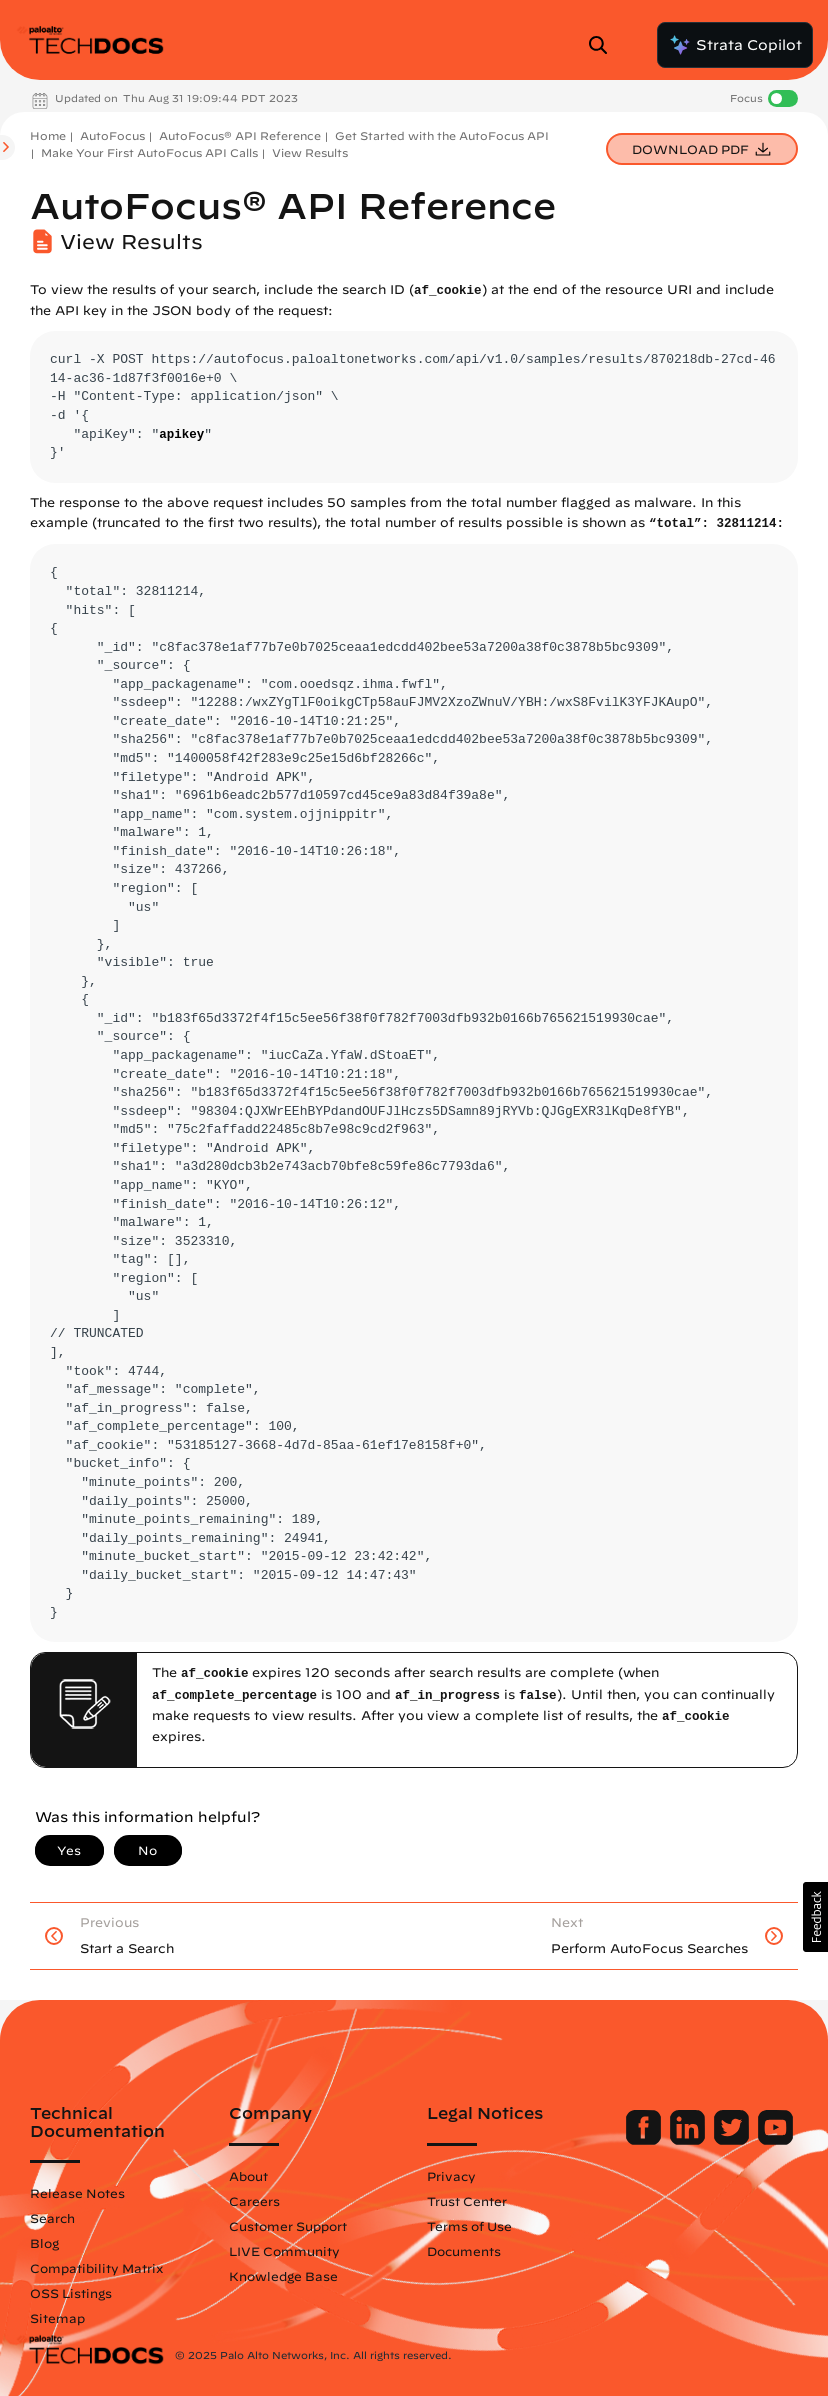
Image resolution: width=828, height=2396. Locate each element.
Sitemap (57, 2318)
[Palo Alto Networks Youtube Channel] (775, 2140)
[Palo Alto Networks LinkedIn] (689, 2140)
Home (48, 135)
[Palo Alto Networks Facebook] (645, 2140)
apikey (181, 435)
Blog (44, 2243)
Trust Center (467, 2201)
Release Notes (77, 2193)
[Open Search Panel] (604, 45)
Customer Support (288, 2226)
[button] (815, 1917)
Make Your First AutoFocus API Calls (149, 152)
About (248, 2176)
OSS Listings (71, 2293)
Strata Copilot (735, 45)
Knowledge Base (283, 2276)
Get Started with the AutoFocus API (442, 135)
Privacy (451, 2176)
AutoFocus (112, 135)
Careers (254, 2201)
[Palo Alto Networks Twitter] (733, 2140)
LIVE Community (284, 2251)
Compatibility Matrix (96, 2268)
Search (52, 2218)
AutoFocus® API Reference (240, 135)
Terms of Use (469, 2226)
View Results (310, 152)
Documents (464, 2251)
